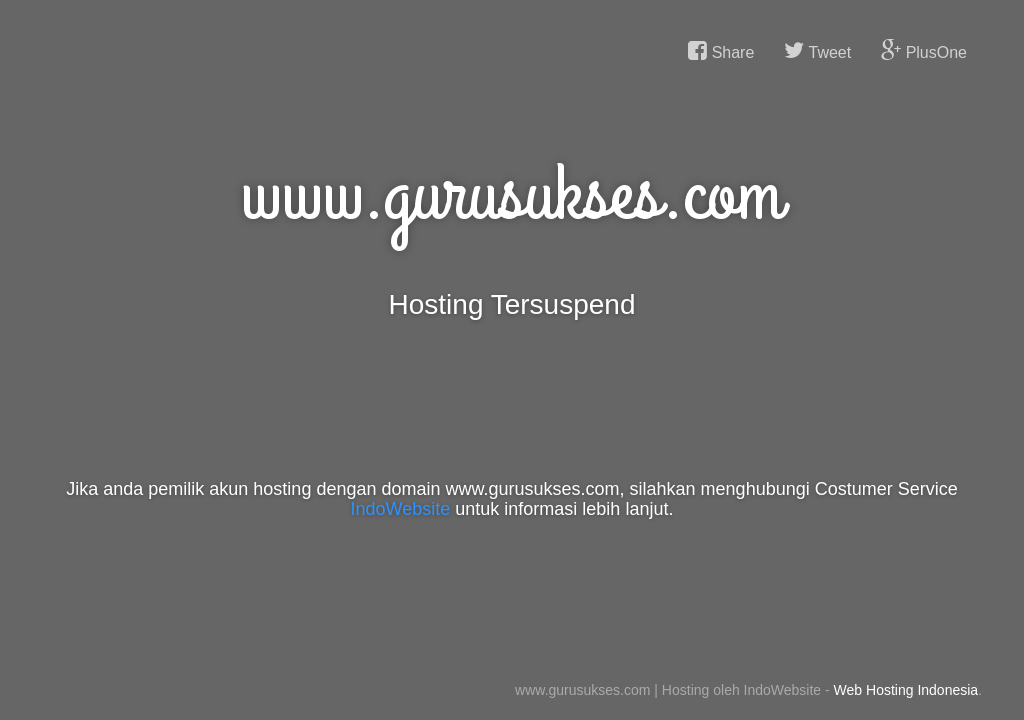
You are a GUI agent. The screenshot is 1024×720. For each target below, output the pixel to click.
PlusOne (924, 51)
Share (721, 51)
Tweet (817, 51)
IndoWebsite (401, 509)
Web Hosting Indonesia (906, 690)
